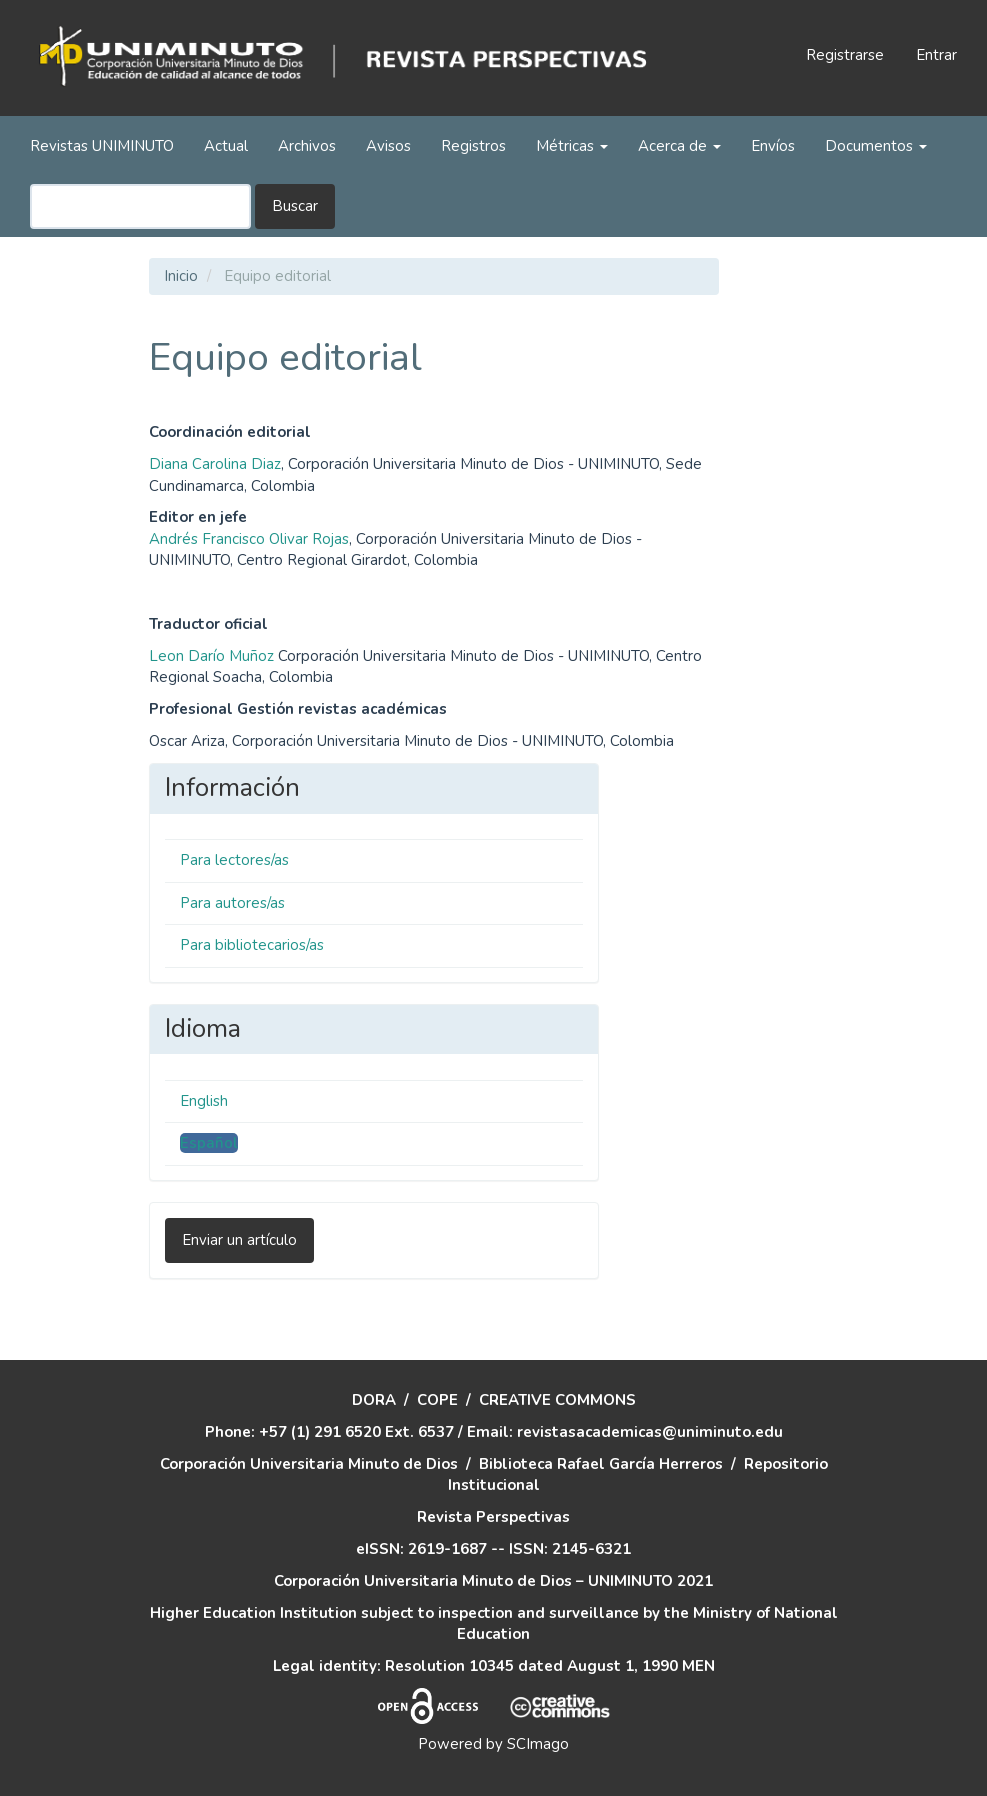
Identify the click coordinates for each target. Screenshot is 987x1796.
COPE (437, 1400)
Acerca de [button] (679, 146)
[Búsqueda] (140, 206)
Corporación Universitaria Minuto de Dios (309, 1464)
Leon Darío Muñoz (211, 656)
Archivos (307, 146)
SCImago (538, 1744)
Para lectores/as (234, 860)
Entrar (936, 55)
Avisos (388, 146)
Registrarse (845, 55)
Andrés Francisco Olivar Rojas (249, 539)
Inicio (181, 276)
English (204, 1101)
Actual (226, 146)
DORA (374, 1400)
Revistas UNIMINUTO (102, 146)
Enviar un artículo (239, 1240)
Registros (473, 146)
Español (209, 1143)
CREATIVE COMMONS (557, 1400)
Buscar (295, 206)
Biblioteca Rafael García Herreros (601, 1464)
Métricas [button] (572, 146)
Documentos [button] (876, 146)
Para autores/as (232, 903)
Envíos (773, 146)
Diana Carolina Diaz (215, 464)
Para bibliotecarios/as (252, 945)
